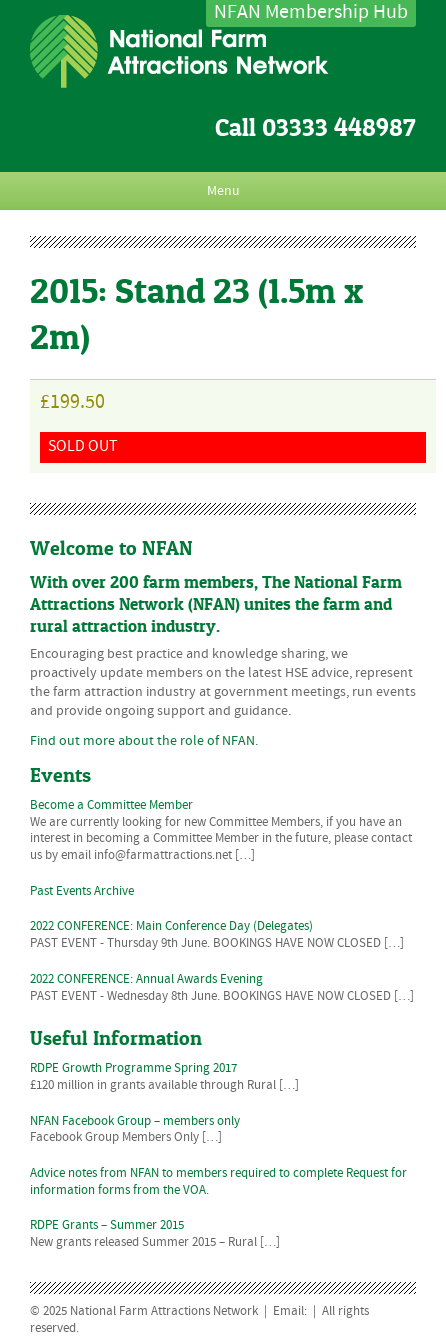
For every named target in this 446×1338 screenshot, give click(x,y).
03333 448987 (339, 127)
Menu (223, 191)
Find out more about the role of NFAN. (144, 741)
